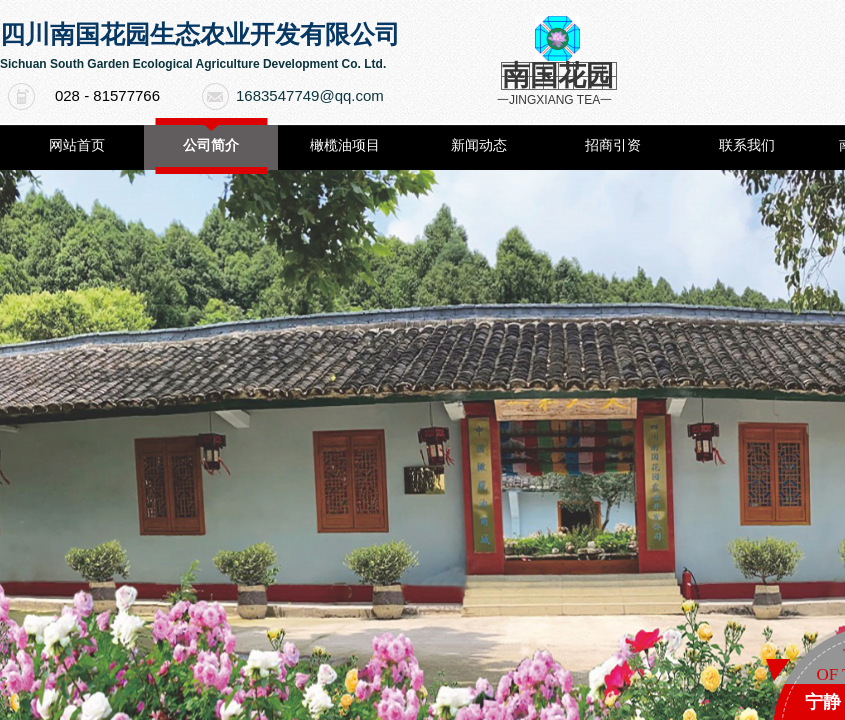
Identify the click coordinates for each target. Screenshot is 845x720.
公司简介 (211, 145)
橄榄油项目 (345, 145)
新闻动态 (479, 145)
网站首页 (77, 145)
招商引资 (613, 145)
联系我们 (747, 145)
